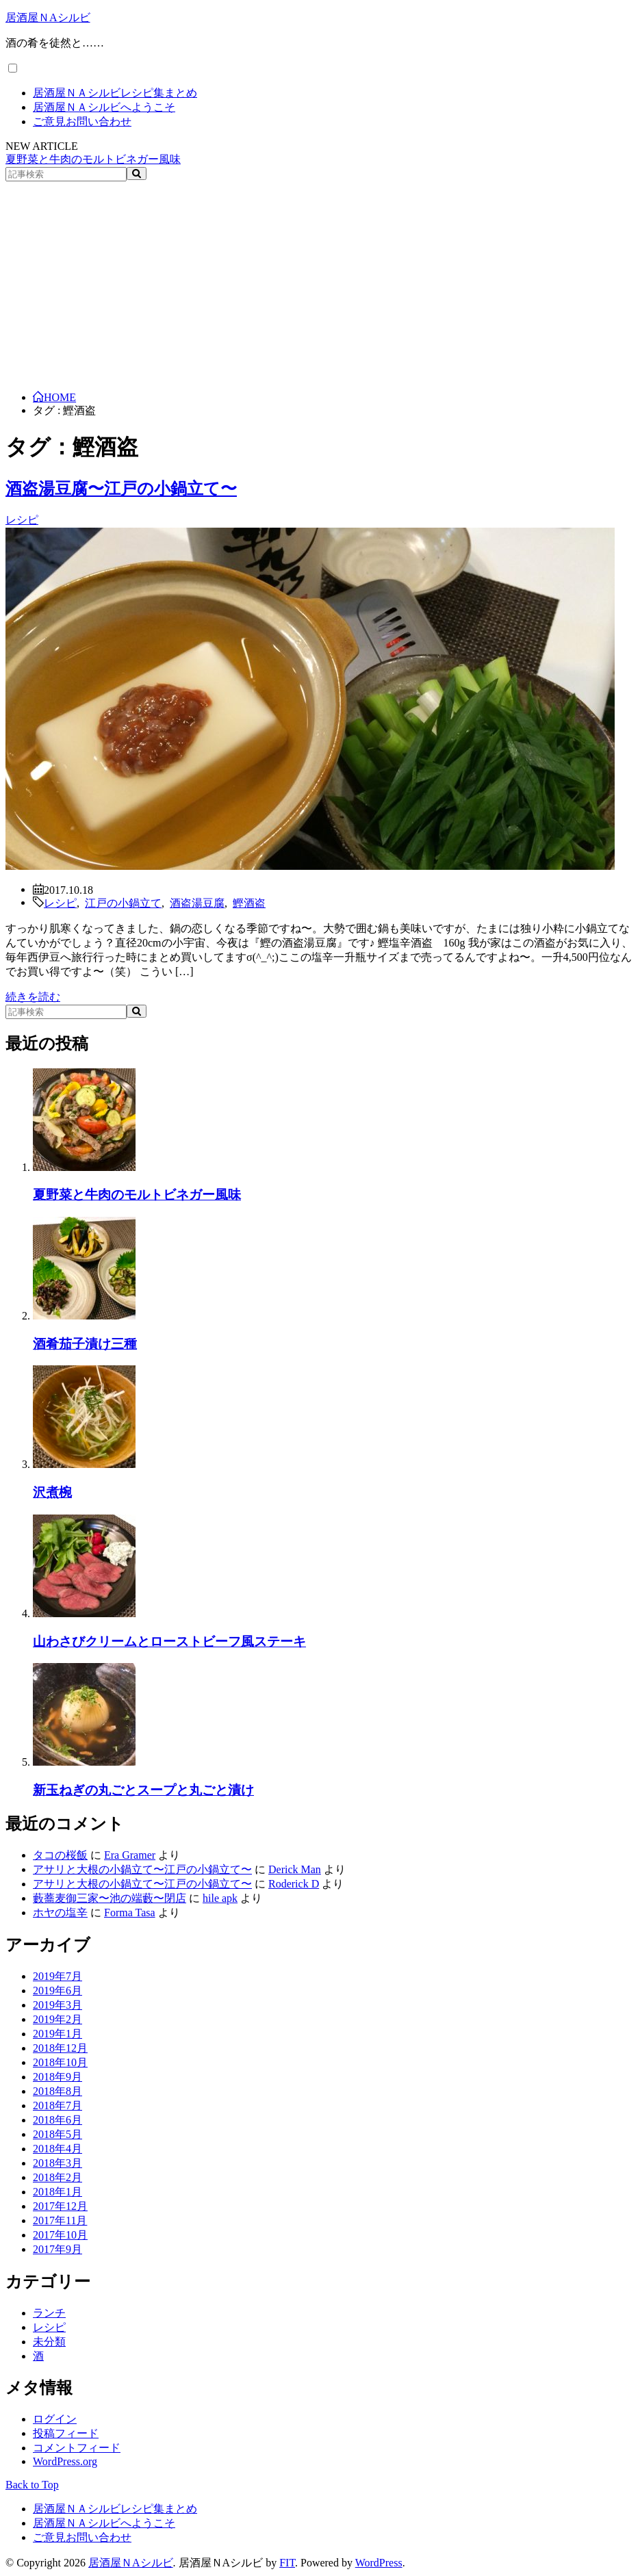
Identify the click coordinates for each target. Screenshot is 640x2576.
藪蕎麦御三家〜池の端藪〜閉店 (109, 1898)
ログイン (55, 2419)
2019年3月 (57, 2005)
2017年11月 (60, 2220)
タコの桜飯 (60, 1855)
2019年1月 (57, 2033)
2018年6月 (57, 2120)
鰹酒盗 (249, 902)
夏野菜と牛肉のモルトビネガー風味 (93, 159)
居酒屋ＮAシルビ (47, 17)
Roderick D (293, 1884)
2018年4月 (57, 2148)
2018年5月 (57, 2134)
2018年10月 (60, 2062)
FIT (287, 2562)
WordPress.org (65, 2461)
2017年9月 (57, 2249)
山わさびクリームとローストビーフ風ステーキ (169, 1641)
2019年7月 (57, 1976)
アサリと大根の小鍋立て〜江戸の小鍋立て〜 (142, 1869)
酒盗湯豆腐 (197, 902)
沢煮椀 (52, 1492)
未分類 (49, 2341)
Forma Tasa (129, 1912)
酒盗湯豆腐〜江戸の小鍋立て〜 (121, 489)
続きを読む (32, 997)
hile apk (220, 1898)
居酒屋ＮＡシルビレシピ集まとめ (115, 93)
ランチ (49, 2313)
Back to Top (32, 2484)
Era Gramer (129, 1855)
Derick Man (294, 1869)
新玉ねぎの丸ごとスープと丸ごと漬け (143, 1790)
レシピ (21, 520)
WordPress (378, 2562)
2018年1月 (57, 2192)
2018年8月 (57, 2091)
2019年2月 (57, 2019)
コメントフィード (76, 2447)
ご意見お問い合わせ (82, 121)
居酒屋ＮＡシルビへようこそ (104, 107)
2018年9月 (57, 2077)
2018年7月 (57, 2105)
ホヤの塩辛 (60, 1912)
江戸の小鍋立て (123, 902)
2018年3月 (57, 2163)
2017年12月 (60, 2206)
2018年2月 (57, 2177)
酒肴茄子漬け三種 (85, 1344)
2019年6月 (57, 1990)
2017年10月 (60, 2235)
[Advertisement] (320, 284)
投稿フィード (66, 2433)
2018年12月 (60, 2048)
